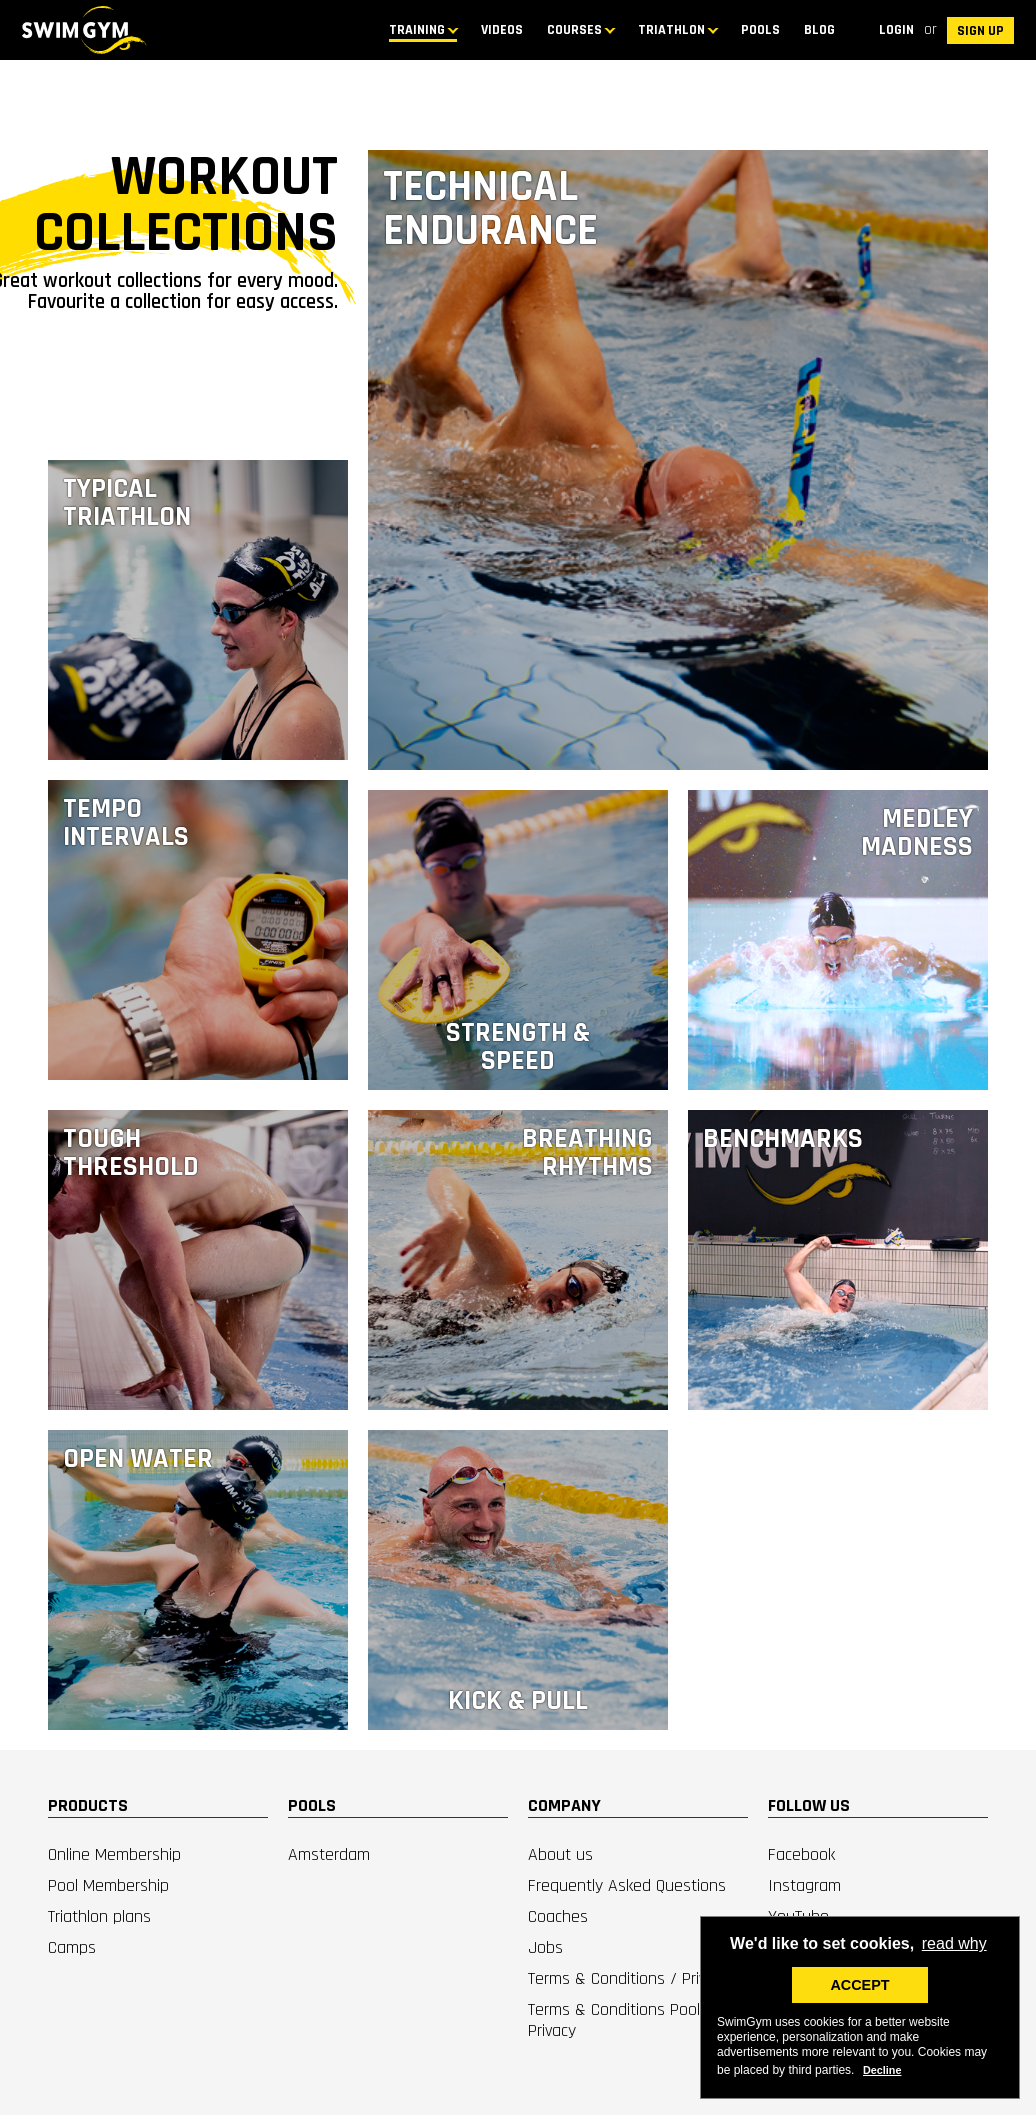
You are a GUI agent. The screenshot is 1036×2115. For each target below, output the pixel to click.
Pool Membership (108, 1885)
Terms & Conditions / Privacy (629, 1978)
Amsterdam (329, 1854)
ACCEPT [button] (859, 1985)
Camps (72, 1947)
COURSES (574, 30)
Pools (760, 30)
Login (896, 30)
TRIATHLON (671, 30)
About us (560, 1854)
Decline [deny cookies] (882, 2070)
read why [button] (954, 1943)
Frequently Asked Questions (627, 1885)
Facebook (801, 1854)
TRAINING (417, 30)
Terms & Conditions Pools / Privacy (624, 2020)
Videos (502, 30)
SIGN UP (980, 31)
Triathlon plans (99, 1916)
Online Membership (114, 1854)
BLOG (819, 30)
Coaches (558, 1916)
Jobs (545, 1947)
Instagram (804, 1885)
